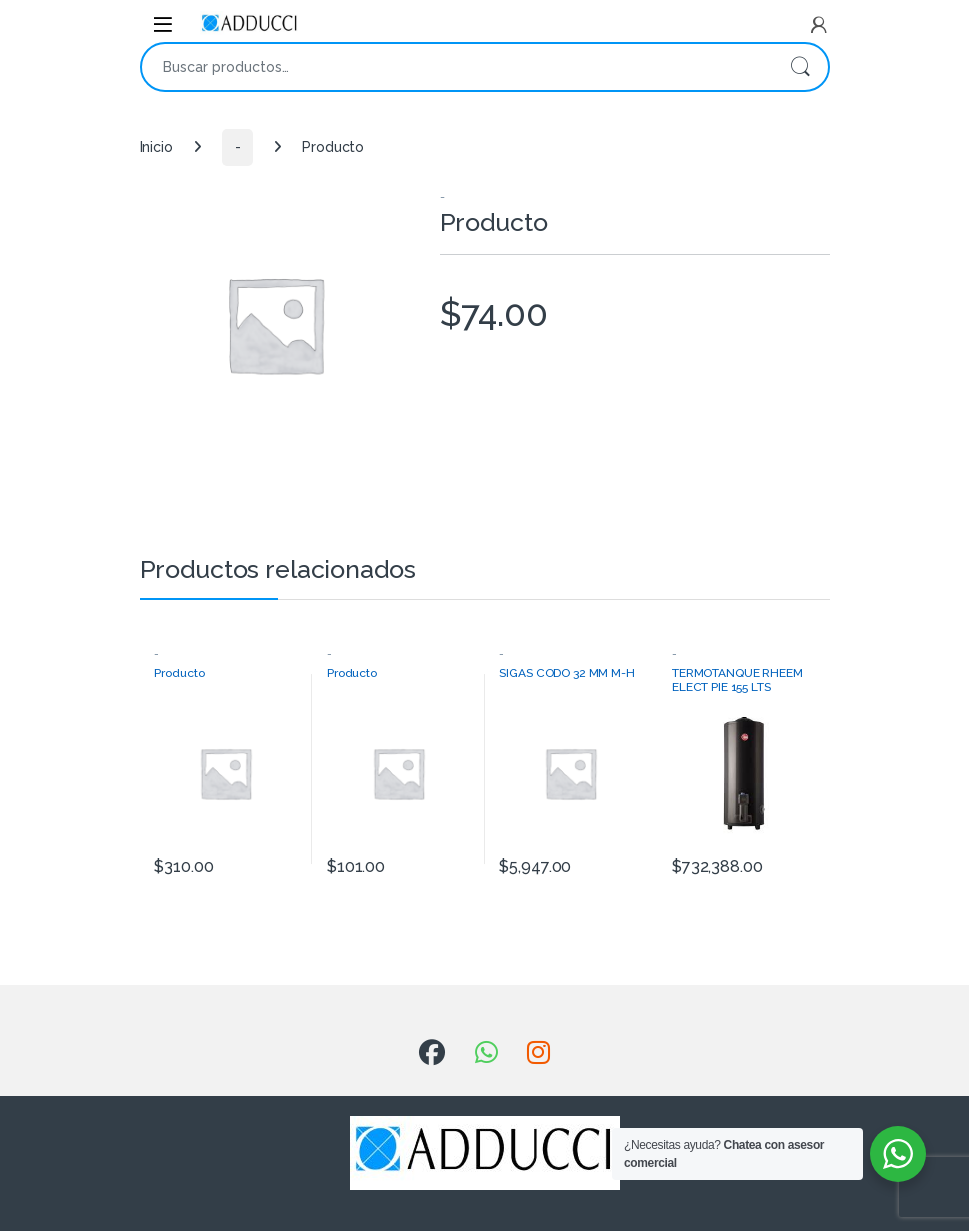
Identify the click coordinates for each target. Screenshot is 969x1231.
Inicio (156, 147)
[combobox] (457, 67)
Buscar (800, 67)
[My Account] (819, 25)
